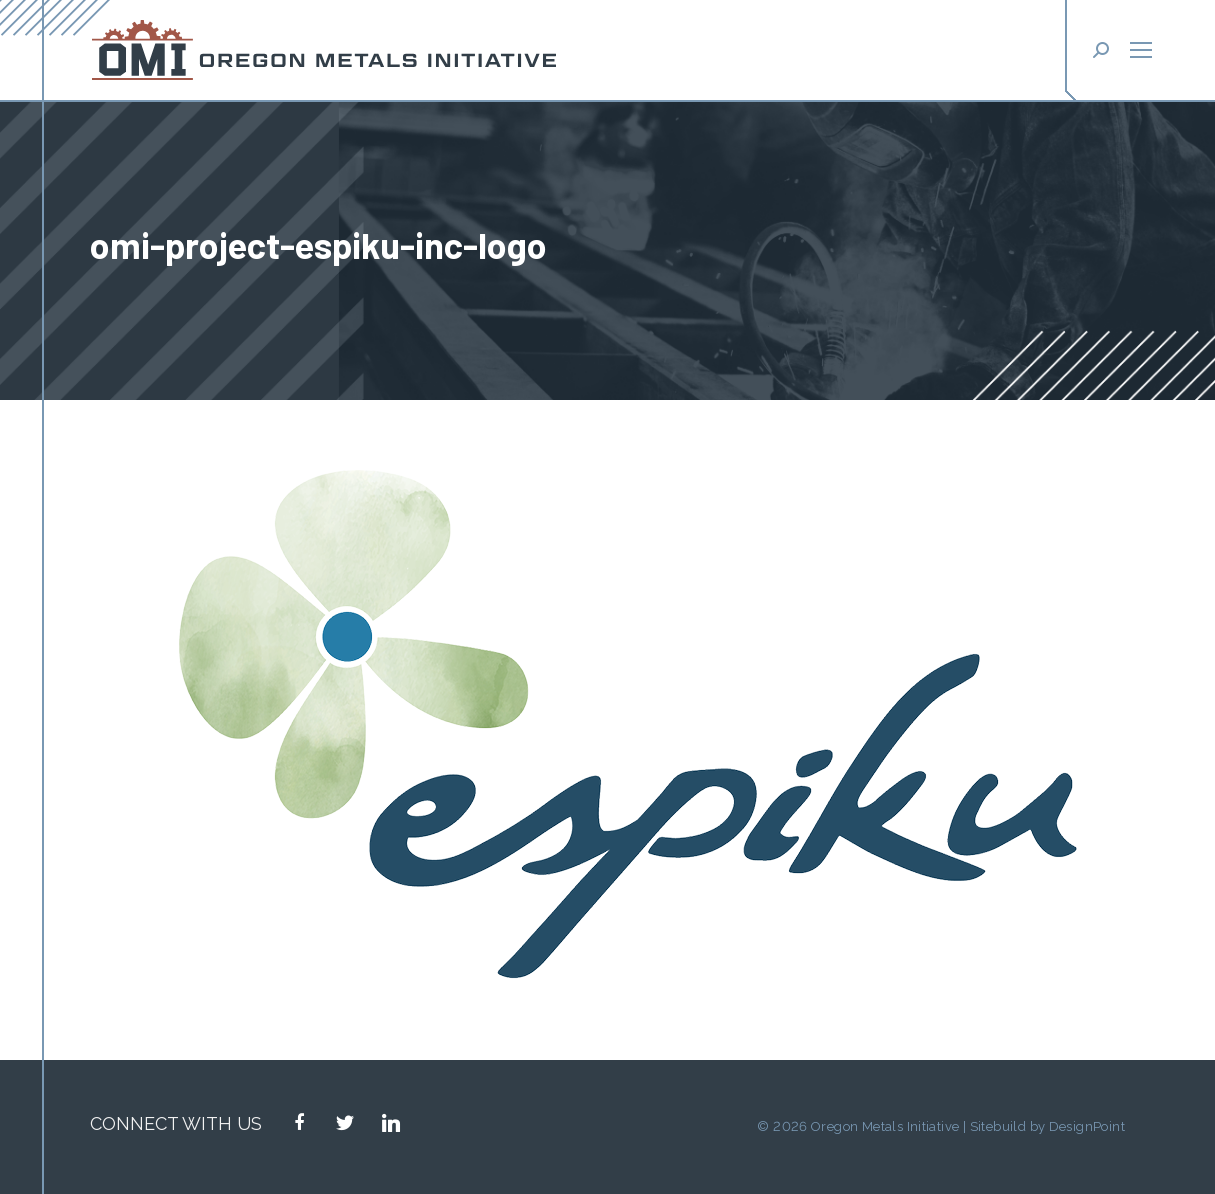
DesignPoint (1087, 1126)
